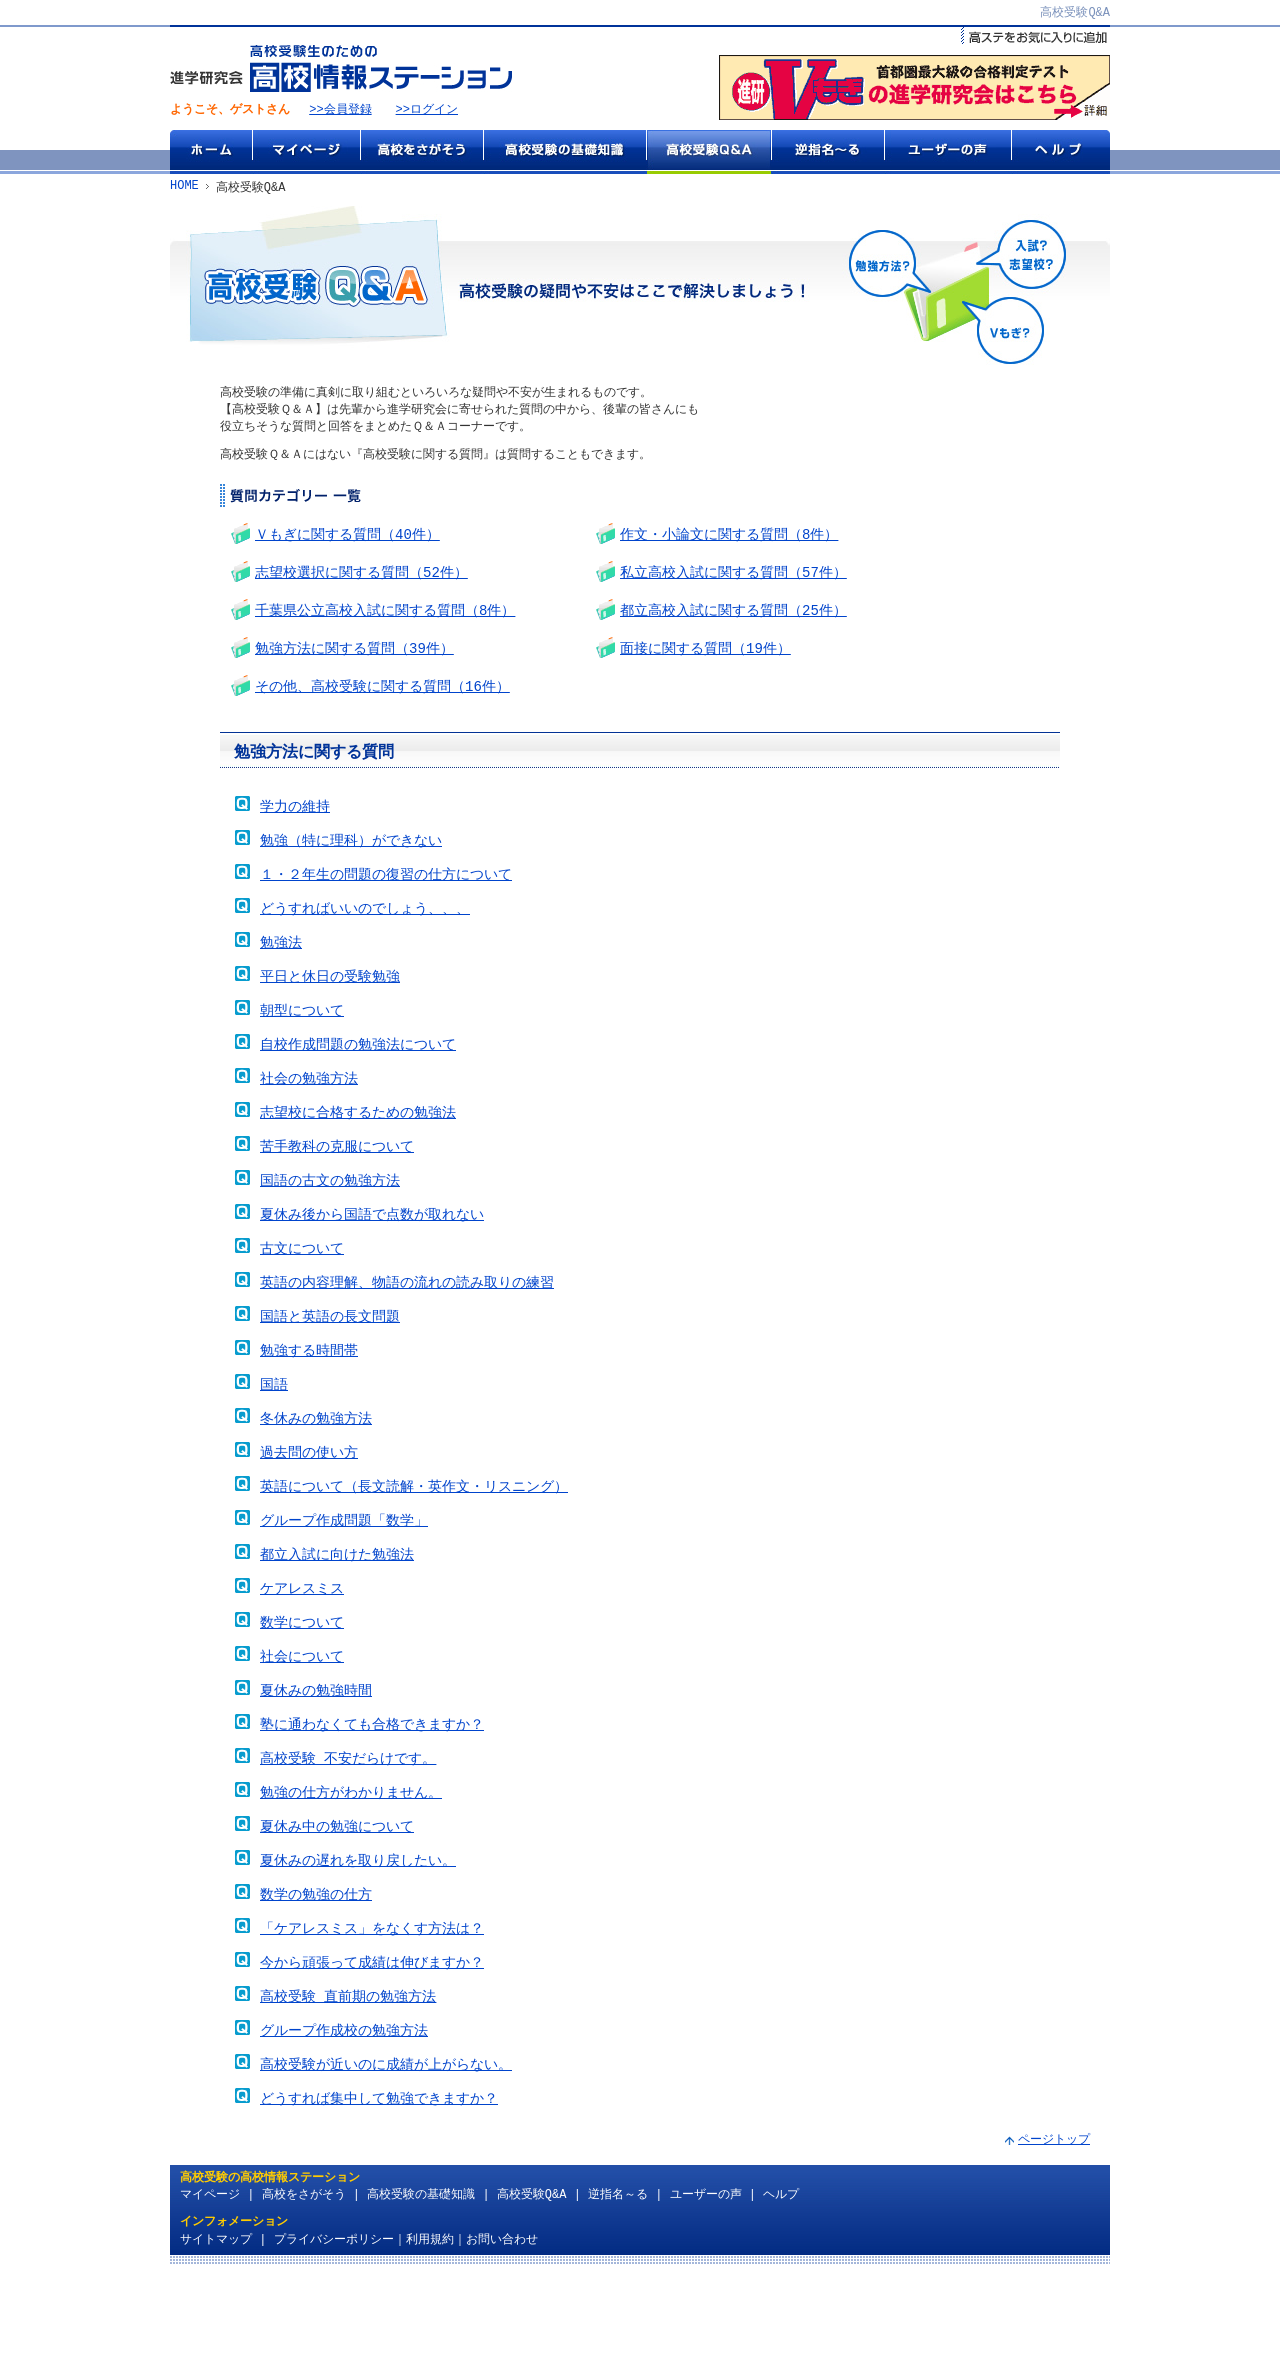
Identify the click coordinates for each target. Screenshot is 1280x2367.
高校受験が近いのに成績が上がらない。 (386, 2154)
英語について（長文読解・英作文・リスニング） (414, 1542)
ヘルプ (1060, 153)
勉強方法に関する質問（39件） (354, 658)
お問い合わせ (502, 2333)
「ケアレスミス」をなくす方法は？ (372, 2010)
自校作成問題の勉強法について (358, 1074)
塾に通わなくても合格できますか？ (372, 1794)
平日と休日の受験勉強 (330, 1002)
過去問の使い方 (309, 1506)
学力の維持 (295, 822)
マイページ (306, 153)
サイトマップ (216, 2333)
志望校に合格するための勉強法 (358, 1146)
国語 (274, 1434)
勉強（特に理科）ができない (351, 858)
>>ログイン (427, 111)
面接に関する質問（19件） (705, 658)
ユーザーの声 (947, 153)
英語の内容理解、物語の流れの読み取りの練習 (407, 1326)
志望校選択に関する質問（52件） (361, 578)
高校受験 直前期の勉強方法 (348, 2082)
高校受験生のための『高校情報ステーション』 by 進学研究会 (341, 69)
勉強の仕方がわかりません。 (351, 1866)
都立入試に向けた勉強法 (337, 1614)
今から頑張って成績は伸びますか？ (372, 2046)
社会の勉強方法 (309, 1110)
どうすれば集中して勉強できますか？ (379, 2190)
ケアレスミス (302, 1650)
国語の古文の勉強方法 (330, 1218)
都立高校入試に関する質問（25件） (733, 618)
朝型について (302, 1038)
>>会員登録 (340, 111)
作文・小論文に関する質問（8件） (729, 538)
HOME (184, 188)
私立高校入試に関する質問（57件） (733, 578)
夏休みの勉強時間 (316, 1758)
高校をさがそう (421, 153)
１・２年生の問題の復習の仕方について (386, 894)
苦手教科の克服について (337, 1182)
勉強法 (281, 966)
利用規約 (430, 2333)
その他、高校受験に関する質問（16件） (382, 698)
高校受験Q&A (708, 153)
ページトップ (1054, 2233)
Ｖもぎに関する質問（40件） (347, 538)
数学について (302, 1686)
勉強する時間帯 (309, 1398)
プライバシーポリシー (334, 2333)
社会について (302, 1722)
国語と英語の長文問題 (330, 1362)
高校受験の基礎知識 (564, 153)
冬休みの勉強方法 (316, 1470)
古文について (302, 1290)
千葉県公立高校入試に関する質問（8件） (385, 618)
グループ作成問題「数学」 (344, 1578)
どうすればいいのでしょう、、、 (365, 930)
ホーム (211, 153)
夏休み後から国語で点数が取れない (372, 1254)
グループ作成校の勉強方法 (344, 2118)
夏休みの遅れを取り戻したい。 (358, 1938)
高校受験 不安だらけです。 (348, 1830)
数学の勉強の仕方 (316, 1974)
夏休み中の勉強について (337, 1902)
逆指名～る (827, 153)
